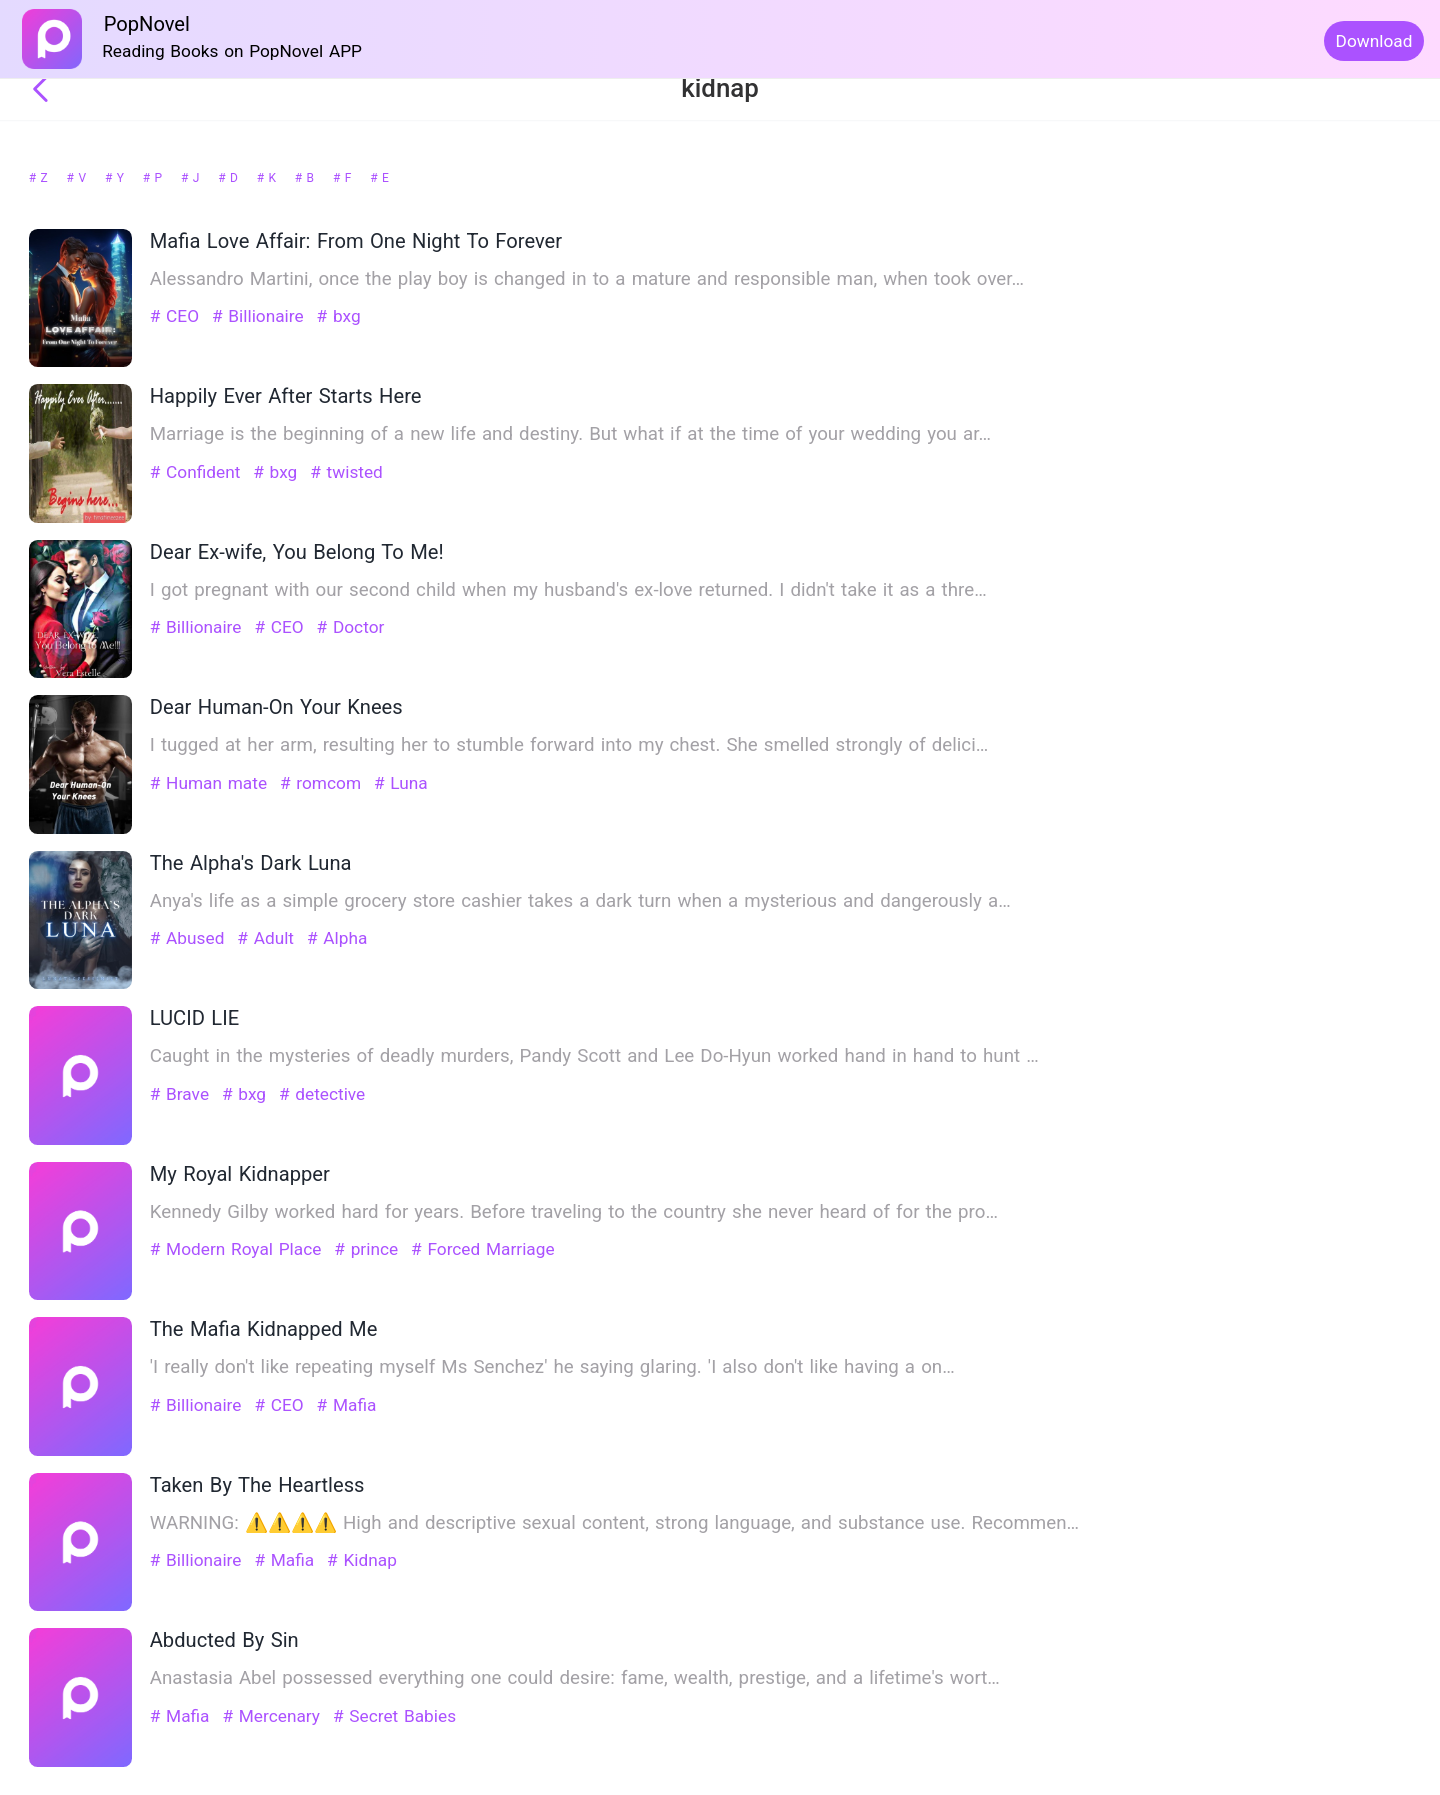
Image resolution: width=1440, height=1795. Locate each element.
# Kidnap (362, 1560)
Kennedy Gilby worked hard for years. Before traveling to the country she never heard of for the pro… (574, 1212)
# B (307, 178)
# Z (40, 178)
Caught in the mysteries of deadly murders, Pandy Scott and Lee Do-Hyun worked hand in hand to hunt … (594, 1056)
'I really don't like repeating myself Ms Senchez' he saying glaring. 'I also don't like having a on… (552, 1367)
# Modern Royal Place (238, 1249)
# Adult (268, 938)
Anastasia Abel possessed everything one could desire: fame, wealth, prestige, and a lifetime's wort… (575, 1678)
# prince (369, 1249)
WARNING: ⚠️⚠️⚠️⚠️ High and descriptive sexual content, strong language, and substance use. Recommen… (614, 1523)
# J (192, 178)
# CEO (177, 316)
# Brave (182, 1094)
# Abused (190, 938)
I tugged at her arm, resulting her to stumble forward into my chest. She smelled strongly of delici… (569, 745)
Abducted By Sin (224, 1640)
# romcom (323, 783)
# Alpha (337, 938)
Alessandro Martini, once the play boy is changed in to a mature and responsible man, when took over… (587, 279)
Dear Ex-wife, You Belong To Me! (297, 552)
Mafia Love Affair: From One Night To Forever (356, 241)
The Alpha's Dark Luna (251, 863)
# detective (322, 1094)
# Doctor (351, 627)
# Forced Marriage (483, 1249)
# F (344, 178)
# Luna (401, 783)
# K (269, 178)
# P (155, 178)
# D (230, 178)
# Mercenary (273, 1716)
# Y (116, 178)
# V (79, 178)
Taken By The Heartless (257, 1485)
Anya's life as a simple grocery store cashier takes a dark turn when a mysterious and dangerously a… (580, 901)
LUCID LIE (194, 1018)
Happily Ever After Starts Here (286, 396)
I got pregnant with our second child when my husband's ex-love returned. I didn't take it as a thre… (568, 590)
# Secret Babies (394, 1716)
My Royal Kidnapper (240, 1174)
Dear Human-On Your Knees (276, 707)
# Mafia (347, 1405)
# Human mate (211, 783)
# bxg (339, 316)
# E (379, 178)
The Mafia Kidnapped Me (264, 1329)
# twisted (346, 472)
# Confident (198, 472)
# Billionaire (260, 316)
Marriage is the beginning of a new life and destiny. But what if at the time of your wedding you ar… (570, 434)
